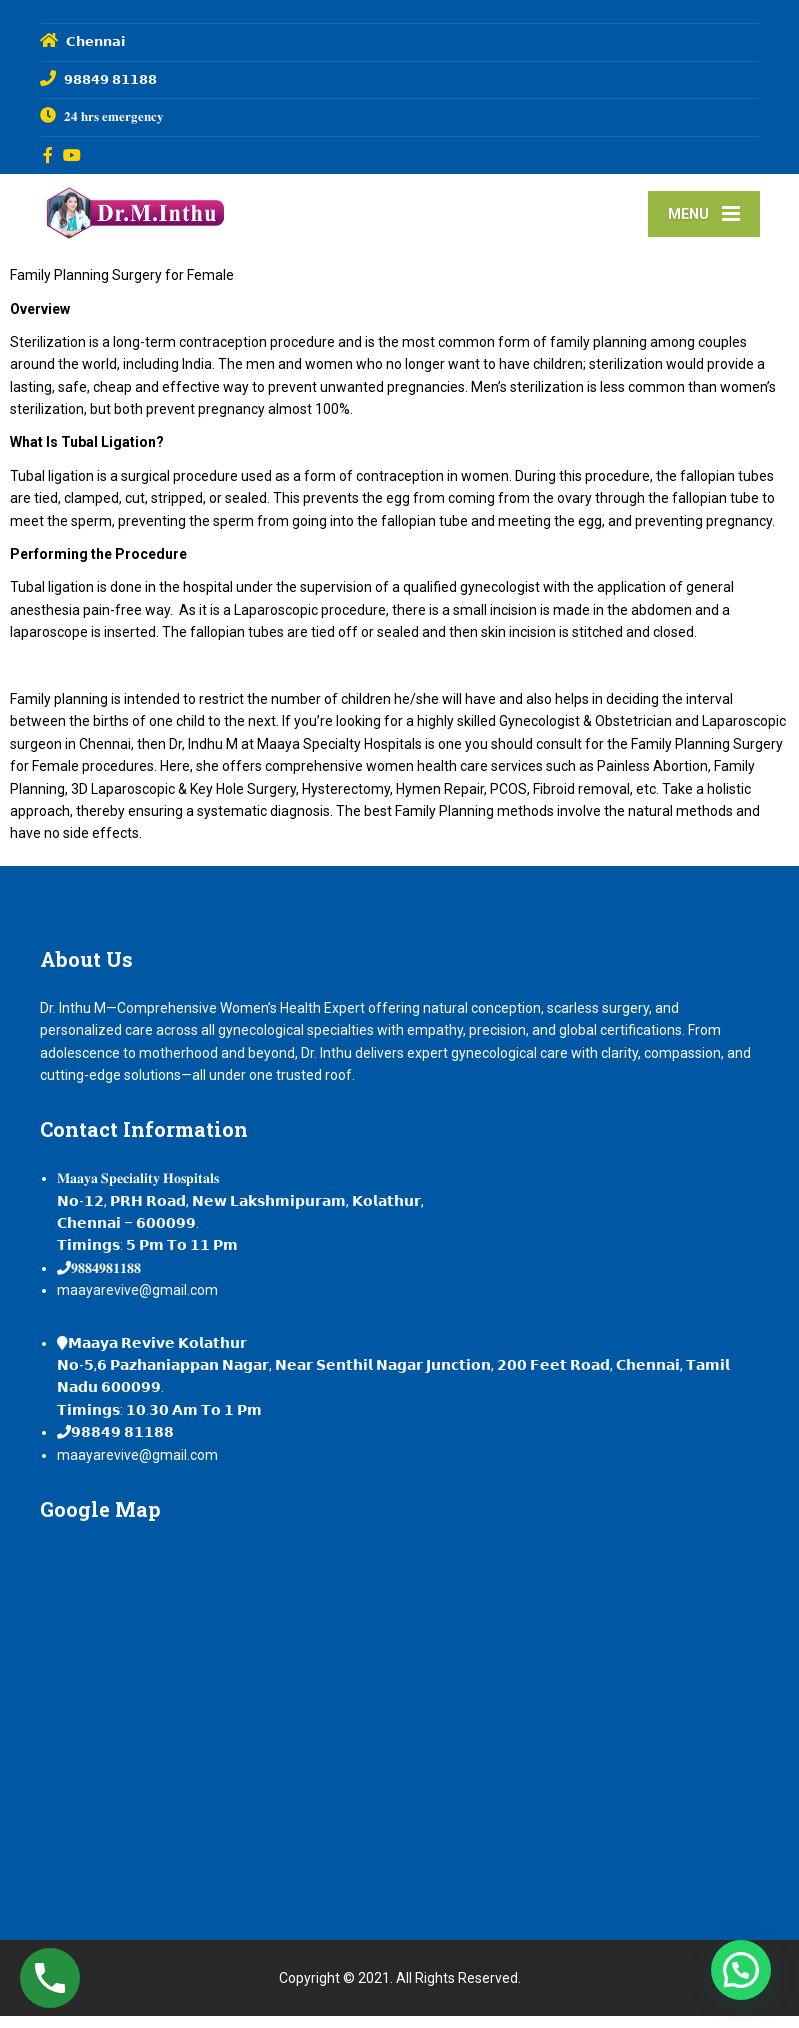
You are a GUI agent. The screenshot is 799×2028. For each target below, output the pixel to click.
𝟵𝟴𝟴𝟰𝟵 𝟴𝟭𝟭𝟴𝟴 (122, 1444)
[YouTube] (72, 155)
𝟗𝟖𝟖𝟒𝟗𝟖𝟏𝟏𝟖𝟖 (106, 1280)
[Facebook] (48, 155)
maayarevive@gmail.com (137, 1302)
